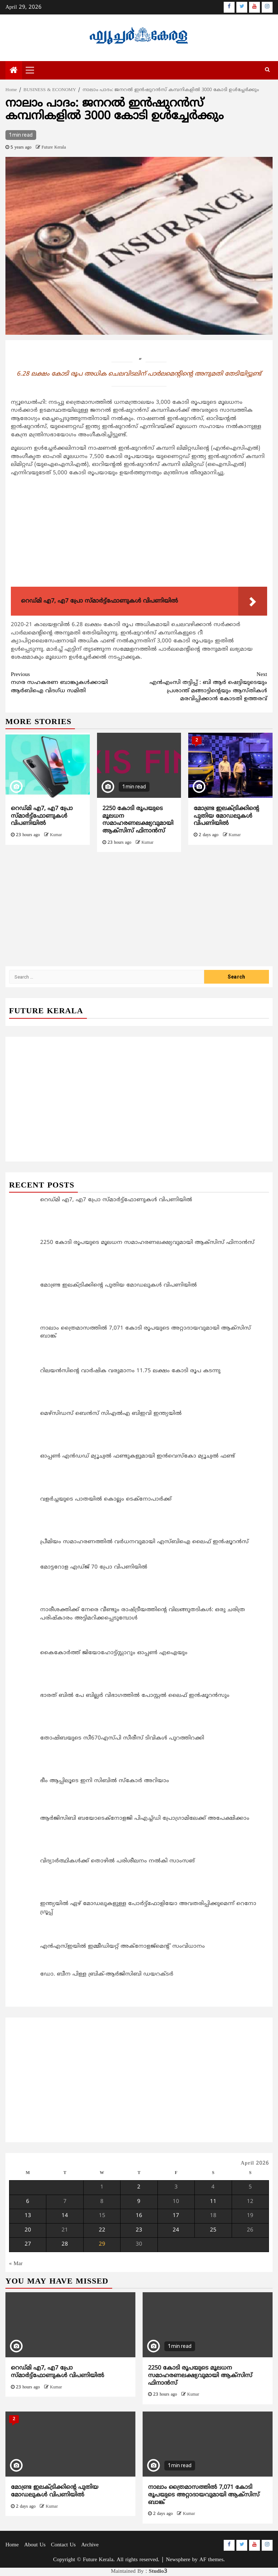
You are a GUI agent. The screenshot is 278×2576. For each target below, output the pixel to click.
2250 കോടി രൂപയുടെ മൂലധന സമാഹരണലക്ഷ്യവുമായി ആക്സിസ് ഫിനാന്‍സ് (137, 820)
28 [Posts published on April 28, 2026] (65, 2244)
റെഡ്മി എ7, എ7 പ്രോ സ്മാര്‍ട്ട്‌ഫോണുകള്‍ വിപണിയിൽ (42, 816)
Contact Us (63, 2545)
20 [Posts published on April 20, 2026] (28, 2230)
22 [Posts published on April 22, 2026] (102, 2230)
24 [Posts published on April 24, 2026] (176, 2230)
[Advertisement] (139, 533)
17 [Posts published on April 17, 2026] (176, 2215)
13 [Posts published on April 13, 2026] (28, 2215)
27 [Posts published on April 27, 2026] (28, 2244)
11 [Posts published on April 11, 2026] (213, 2201)
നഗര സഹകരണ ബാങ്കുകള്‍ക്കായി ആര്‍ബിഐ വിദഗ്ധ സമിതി (75, 682)
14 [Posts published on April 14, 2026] (65, 2215)
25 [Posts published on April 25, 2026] (213, 2230)
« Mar (16, 2263)
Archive (89, 2545)
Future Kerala (54, 147)
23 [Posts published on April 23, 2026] (139, 2230)
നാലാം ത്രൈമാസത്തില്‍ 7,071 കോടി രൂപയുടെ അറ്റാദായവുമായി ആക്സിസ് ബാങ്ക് (204, 2495)
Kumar (56, 835)
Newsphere (178, 2559)
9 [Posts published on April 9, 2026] (138, 2201)
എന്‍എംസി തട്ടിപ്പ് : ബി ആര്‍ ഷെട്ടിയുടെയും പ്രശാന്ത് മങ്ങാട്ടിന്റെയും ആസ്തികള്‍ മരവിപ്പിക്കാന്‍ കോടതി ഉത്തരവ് (203, 687)
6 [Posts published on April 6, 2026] (27, 2201)
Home (12, 2545)
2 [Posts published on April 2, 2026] (138, 2187)
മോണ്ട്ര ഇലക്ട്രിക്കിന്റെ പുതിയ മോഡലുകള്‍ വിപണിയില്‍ (226, 816)
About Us (35, 2545)
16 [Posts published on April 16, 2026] (139, 2215)
